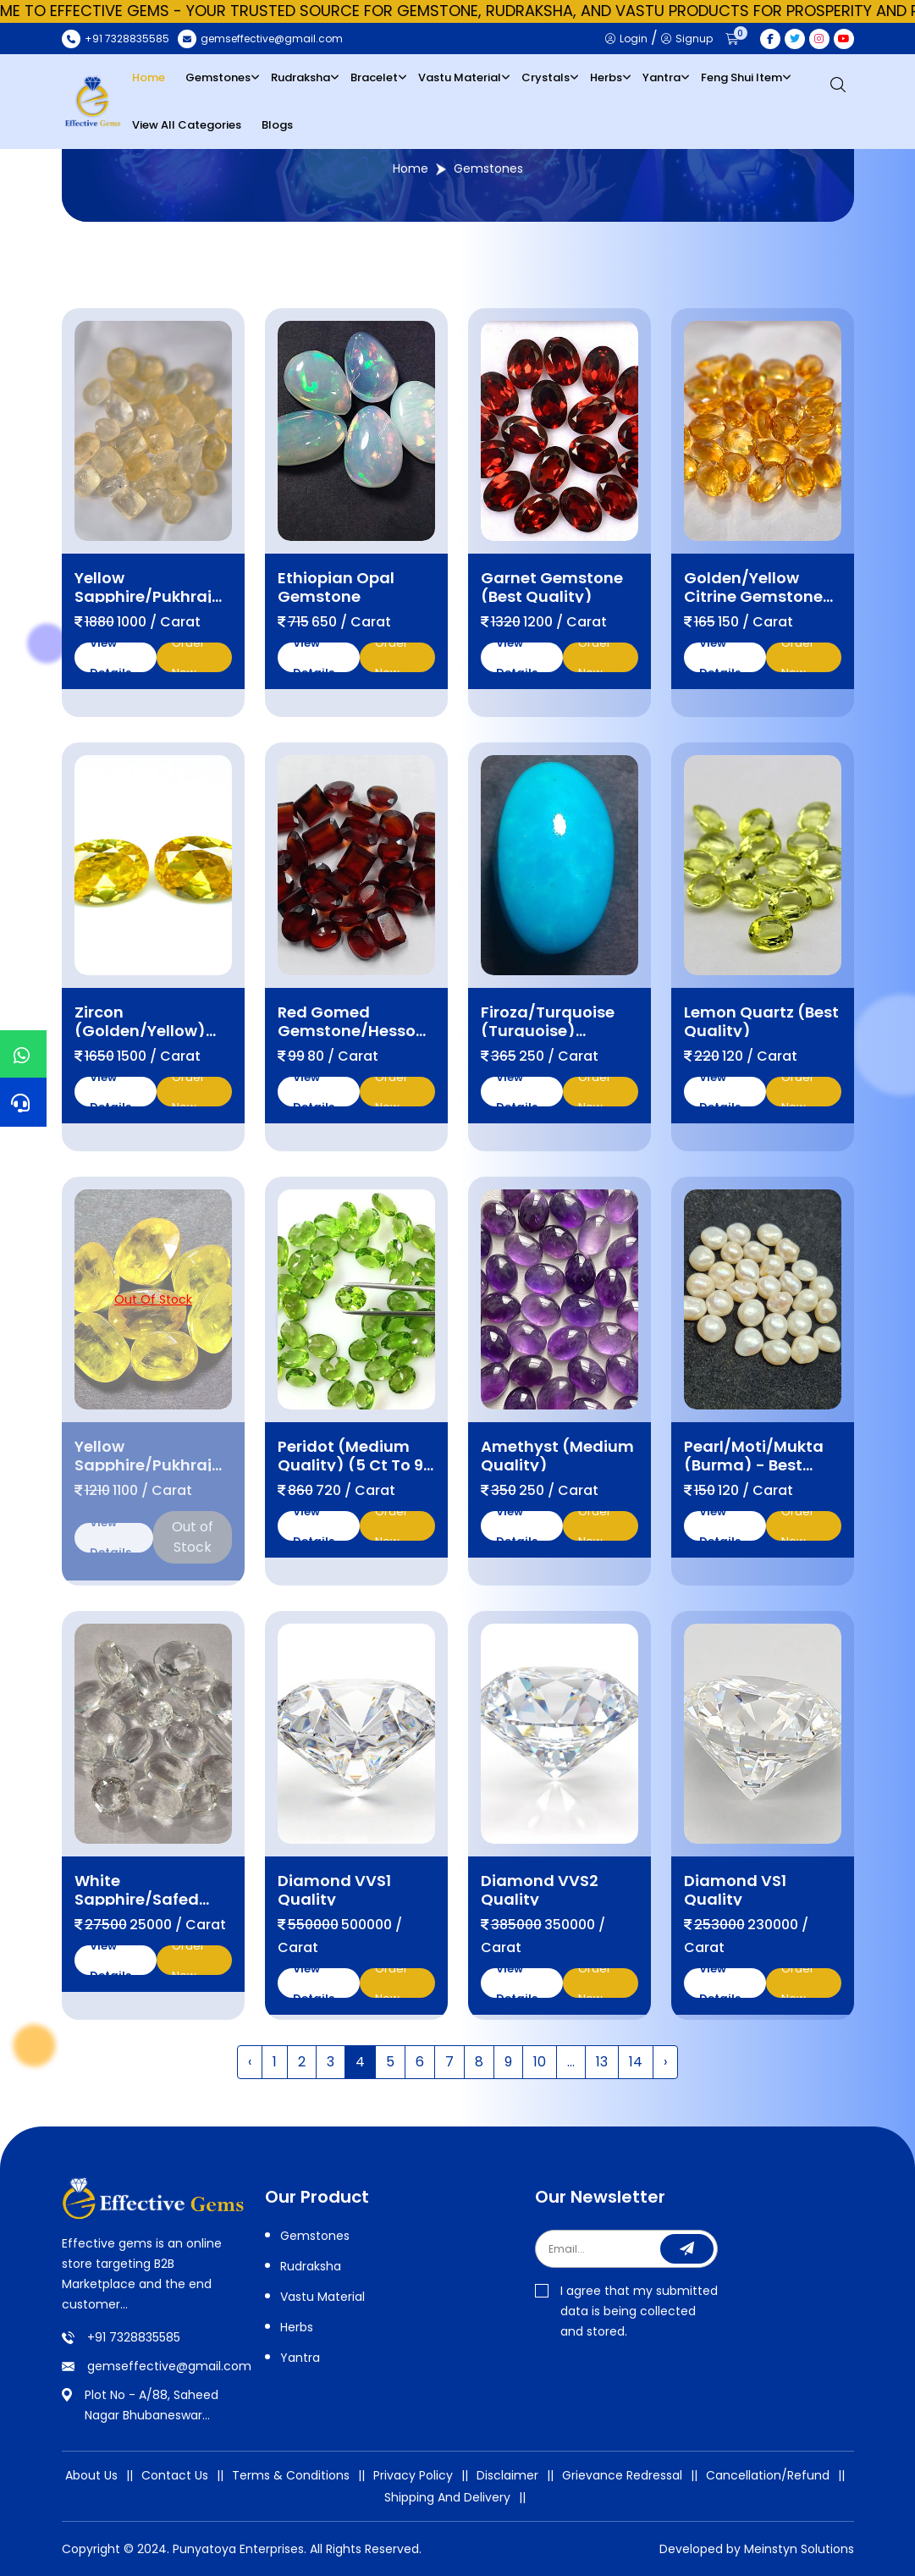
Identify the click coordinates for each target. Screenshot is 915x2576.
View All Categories (186, 125)
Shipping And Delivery (447, 2497)
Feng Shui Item (741, 77)
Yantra (661, 77)
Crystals (545, 77)
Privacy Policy (413, 2475)
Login (626, 38)
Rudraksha (300, 77)
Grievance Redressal (622, 2475)
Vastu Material (459, 77)
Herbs (606, 77)
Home (148, 77)
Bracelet (374, 77)
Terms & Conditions (291, 2475)
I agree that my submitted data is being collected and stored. (626, 2311)
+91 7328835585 (133, 2337)
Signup (687, 38)
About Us (91, 2475)
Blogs (277, 125)
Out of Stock (192, 1528)
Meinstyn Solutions (799, 2548)
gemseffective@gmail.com (169, 2366)
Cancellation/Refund (768, 2475)
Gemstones (218, 77)
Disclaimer (507, 2475)
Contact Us (174, 2475)
